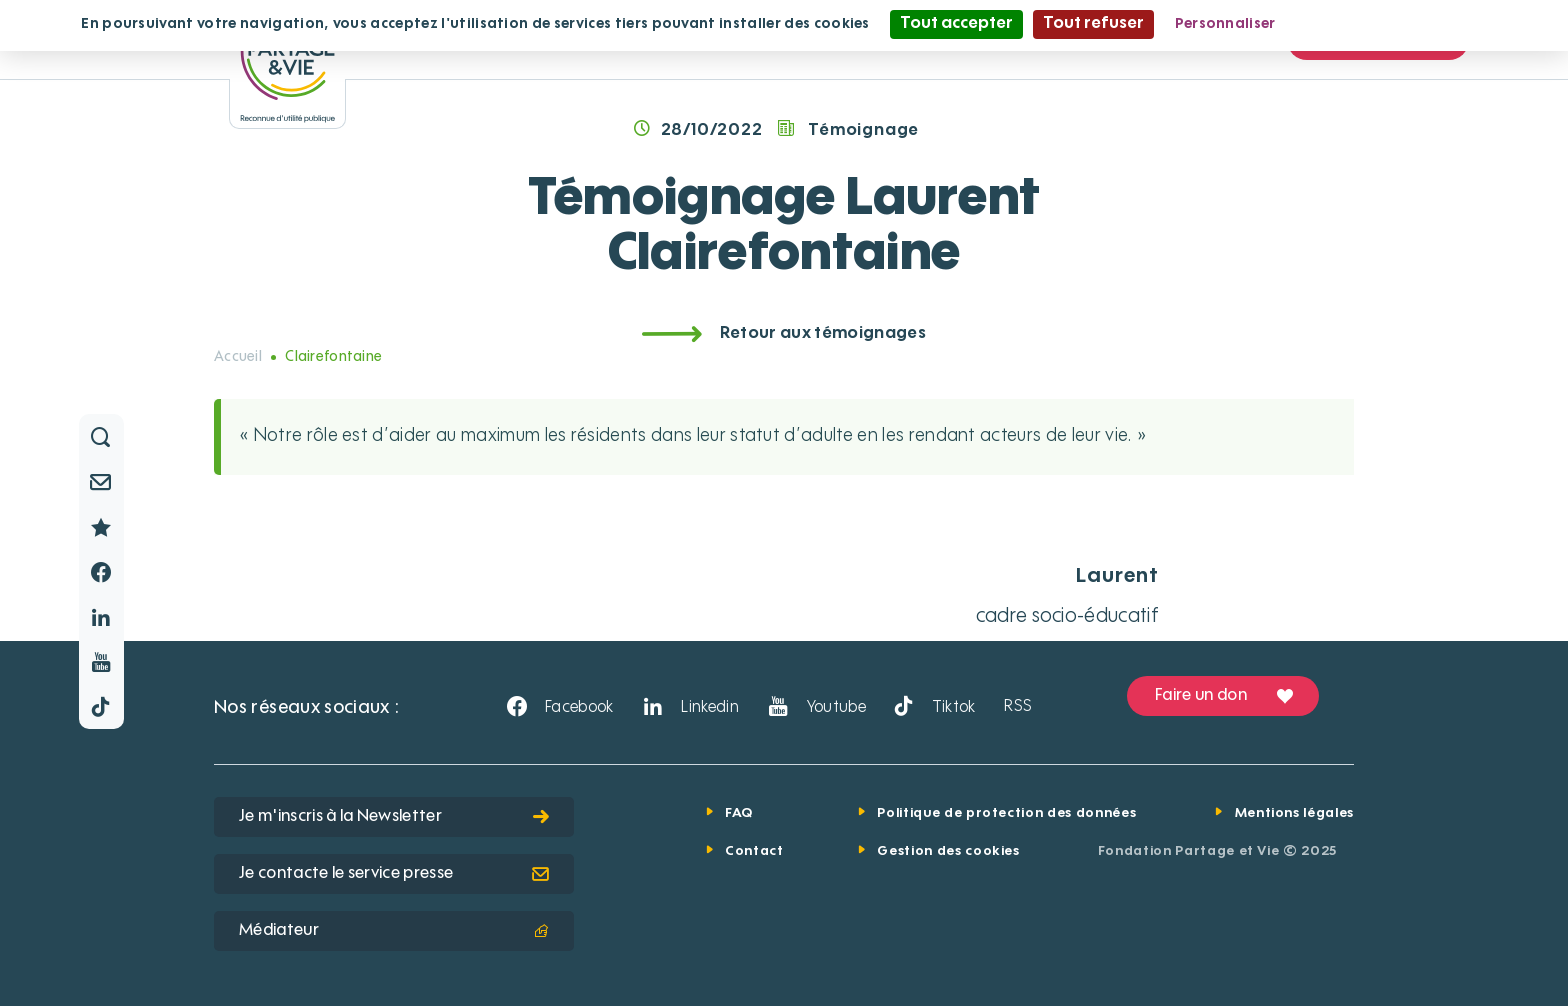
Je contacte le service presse (394, 874)
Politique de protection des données (1006, 813)
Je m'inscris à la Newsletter (394, 817)
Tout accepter (956, 24)
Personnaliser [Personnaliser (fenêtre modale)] (1225, 24)
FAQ (739, 813)
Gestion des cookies (948, 851)
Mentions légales (1294, 813)
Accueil (238, 357)
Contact (754, 851)
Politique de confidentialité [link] (1393, 24)
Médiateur (394, 931)
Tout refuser (1093, 24)
